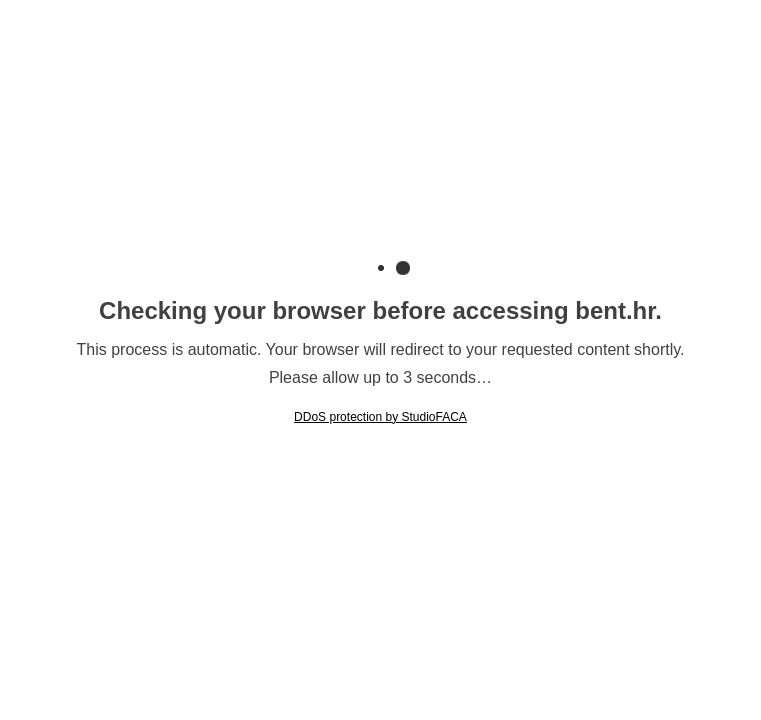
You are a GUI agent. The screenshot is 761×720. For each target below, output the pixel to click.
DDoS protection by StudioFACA (380, 417)
